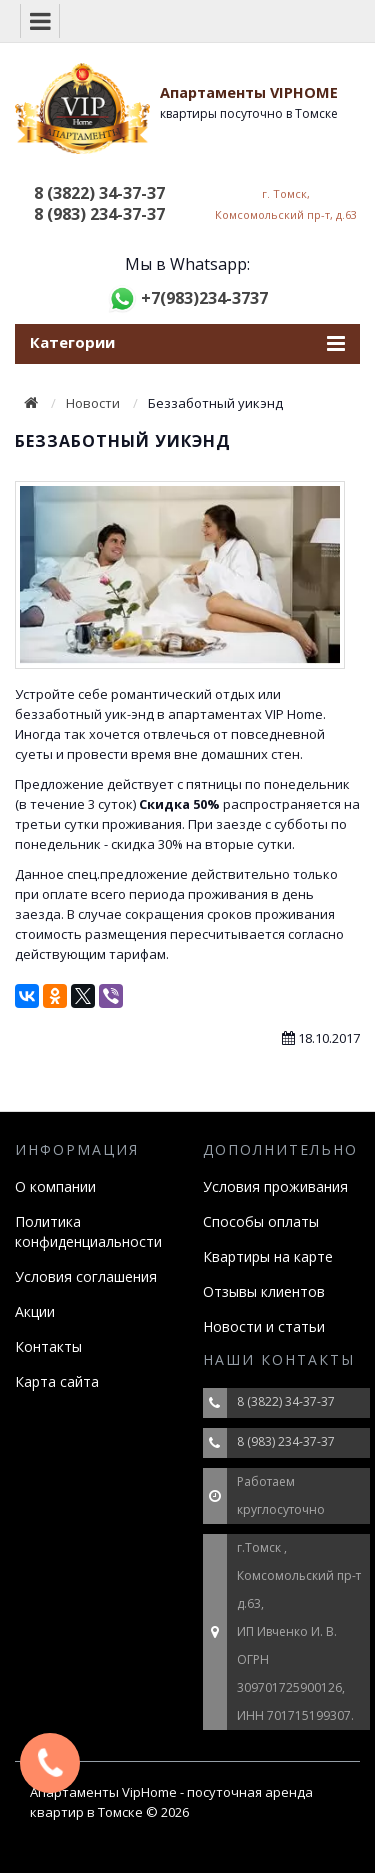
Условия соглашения (86, 1276)
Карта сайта (57, 1381)
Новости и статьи (264, 1326)
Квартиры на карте (268, 1256)
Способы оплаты (261, 1221)
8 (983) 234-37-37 (99, 214)
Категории (187, 343)
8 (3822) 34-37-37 (99, 193)
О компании (55, 1186)
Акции (35, 1311)
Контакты (48, 1346)
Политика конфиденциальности (88, 1231)
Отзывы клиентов (264, 1291)
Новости (93, 403)
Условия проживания (275, 1186)
